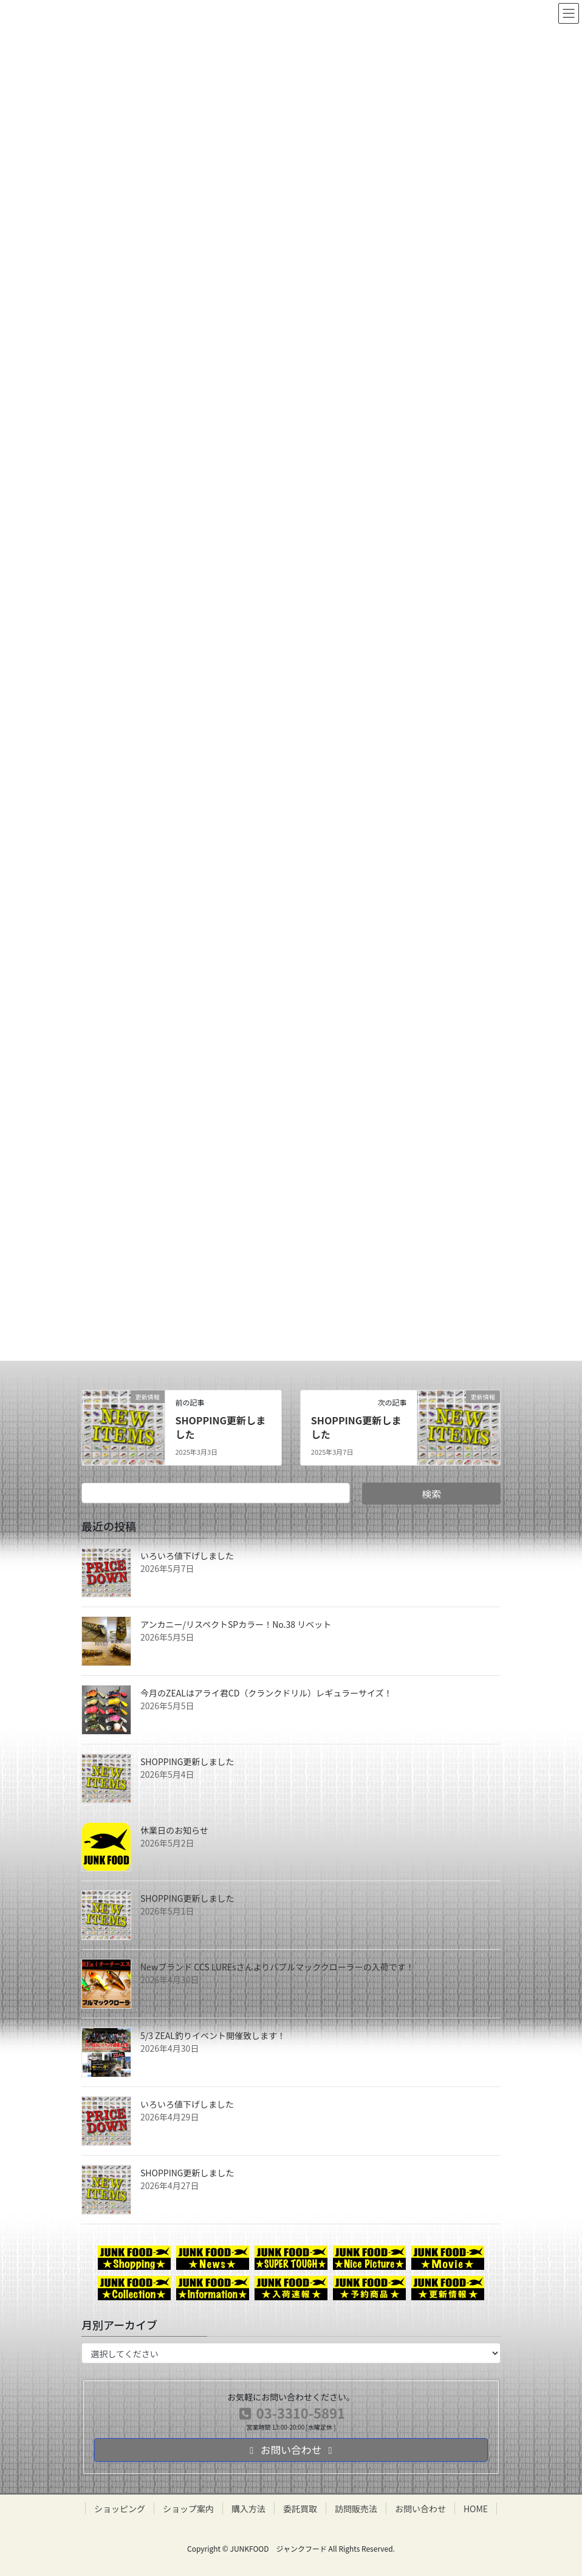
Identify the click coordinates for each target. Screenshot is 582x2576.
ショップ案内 (188, 2509)
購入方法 (248, 2509)
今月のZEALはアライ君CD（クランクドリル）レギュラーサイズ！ (266, 1693)
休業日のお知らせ (174, 1830)
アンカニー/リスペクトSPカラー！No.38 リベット (235, 1624)
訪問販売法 (356, 2509)
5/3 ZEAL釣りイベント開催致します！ (213, 2035)
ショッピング (119, 2509)
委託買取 (300, 2509)
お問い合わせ (420, 2509)
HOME (476, 2509)
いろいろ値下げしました (187, 1555)
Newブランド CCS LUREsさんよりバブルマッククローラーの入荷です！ (277, 1967)
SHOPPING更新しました (220, 1427)
